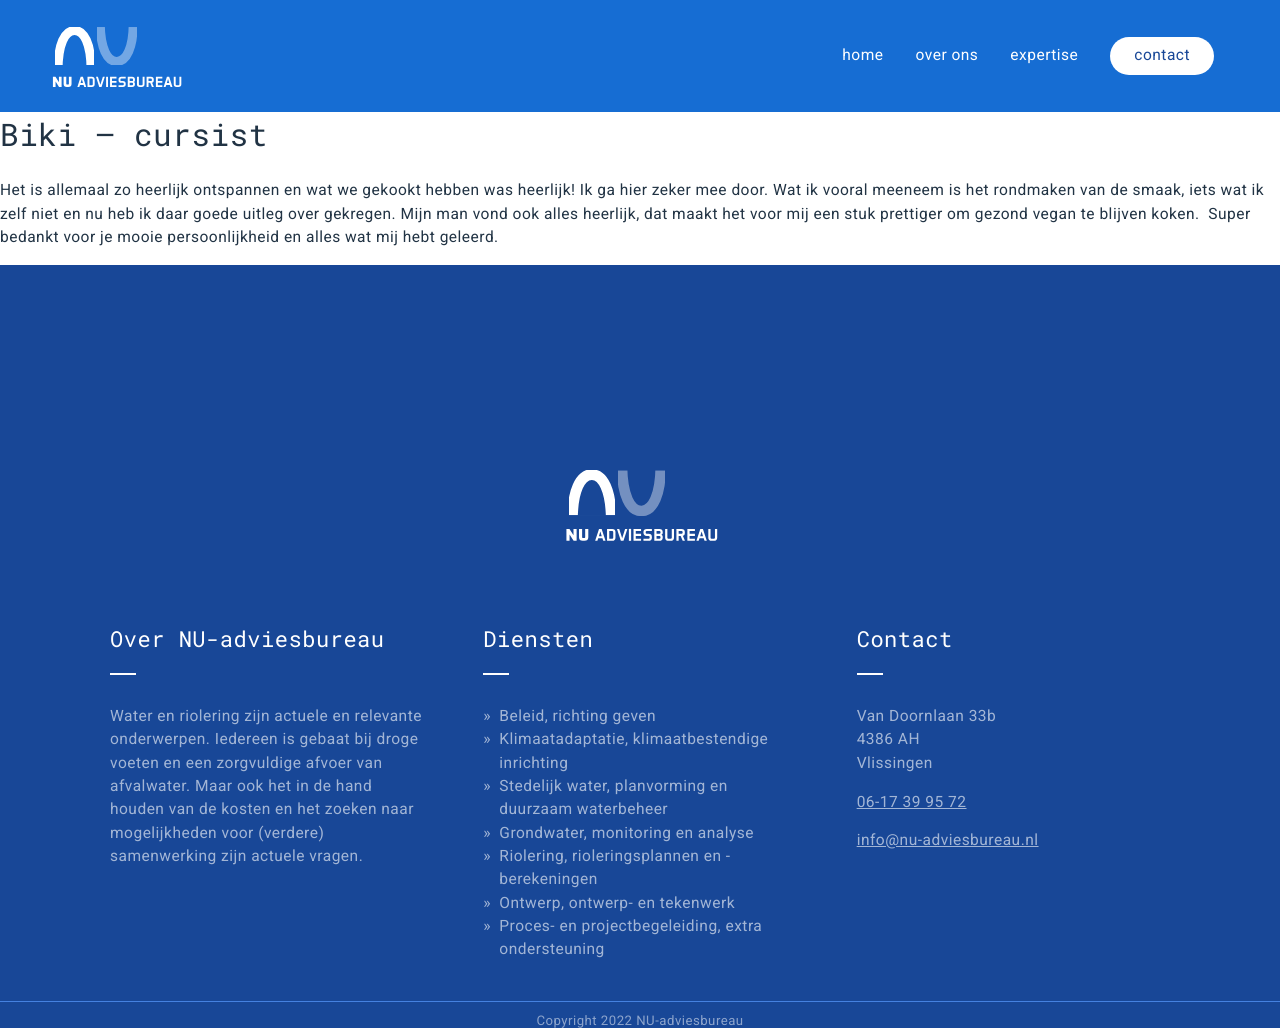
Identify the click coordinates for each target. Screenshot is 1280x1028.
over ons (947, 55)
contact (1162, 55)
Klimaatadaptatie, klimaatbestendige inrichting (633, 750)
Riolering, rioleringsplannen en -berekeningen (614, 867)
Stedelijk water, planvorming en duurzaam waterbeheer (613, 797)
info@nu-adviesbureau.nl (948, 840)
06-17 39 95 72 (912, 802)
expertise (1044, 55)
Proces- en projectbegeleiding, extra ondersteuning (630, 937)
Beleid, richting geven (577, 716)
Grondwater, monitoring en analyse (626, 833)
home (862, 55)
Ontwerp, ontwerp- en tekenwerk (617, 903)
